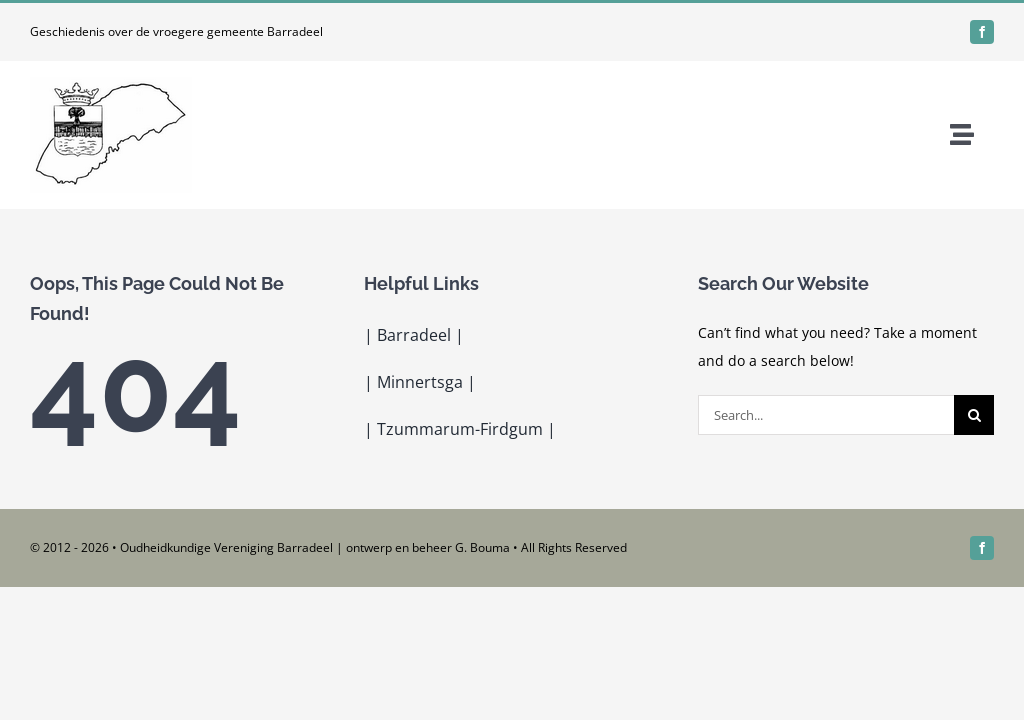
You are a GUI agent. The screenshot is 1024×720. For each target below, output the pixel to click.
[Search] (974, 415)
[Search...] (826, 415)
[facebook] (982, 32)
